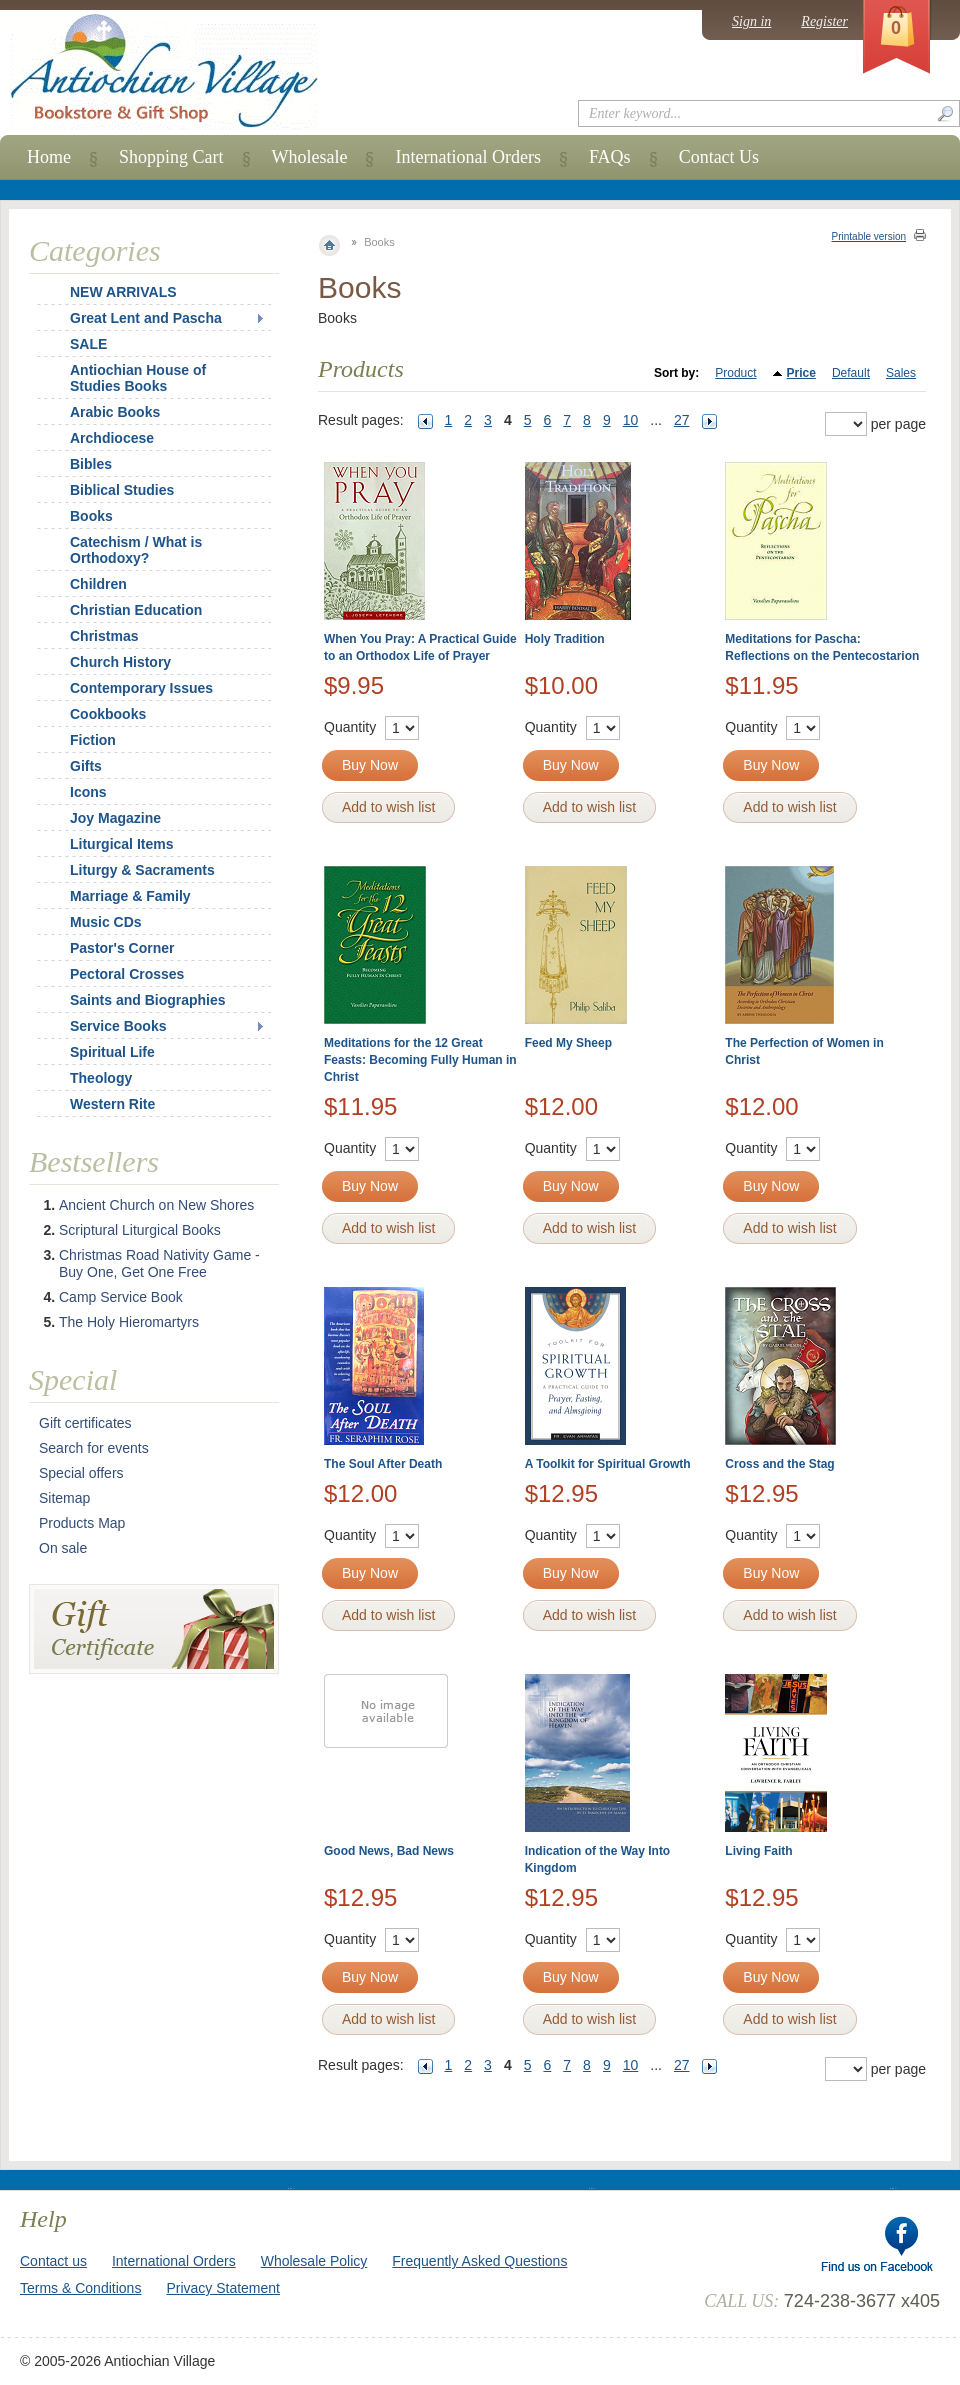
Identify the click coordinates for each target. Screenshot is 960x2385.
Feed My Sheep (568, 1043)
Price (801, 373)
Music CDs (106, 922)
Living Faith (758, 1851)
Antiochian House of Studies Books (138, 378)
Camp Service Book (121, 1297)
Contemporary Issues (141, 688)
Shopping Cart (171, 157)
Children (98, 584)
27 (682, 420)
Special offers (81, 1473)
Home (49, 157)
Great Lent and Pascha (146, 318)
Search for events (94, 1448)
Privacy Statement (223, 2288)
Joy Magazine (115, 818)
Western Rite (112, 1104)
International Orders (467, 157)
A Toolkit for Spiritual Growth (608, 1464)
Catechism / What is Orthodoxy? (136, 550)
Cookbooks (108, 714)
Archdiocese (112, 438)
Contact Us (719, 157)
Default (851, 373)
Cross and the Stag (779, 1464)
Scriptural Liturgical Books (140, 1230)
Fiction (93, 740)
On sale (63, 1548)
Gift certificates (85, 1423)
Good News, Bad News (389, 1851)
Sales (901, 373)
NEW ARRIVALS (123, 292)
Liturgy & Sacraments (142, 870)
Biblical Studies (122, 490)
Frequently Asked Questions (479, 2261)
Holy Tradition (565, 639)
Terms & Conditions (80, 2288)
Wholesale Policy (314, 2261)
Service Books (118, 1026)
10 (631, 420)
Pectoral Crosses (127, 974)
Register (824, 21)
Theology (101, 1078)
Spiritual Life (112, 1052)
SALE (88, 344)
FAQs (610, 157)
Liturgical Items (121, 844)
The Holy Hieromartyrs (129, 1322)
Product (735, 373)
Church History (120, 662)
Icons (88, 792)
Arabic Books (115, 412)
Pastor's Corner (122, 948)
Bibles (91, 464)
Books (91, 516)
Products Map (82, 1523)
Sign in (751, 21)
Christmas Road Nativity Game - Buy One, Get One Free (159, 1263)
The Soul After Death (383, 1464)
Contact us (53, 2261)
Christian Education (136, 610)
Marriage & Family (130, 896)
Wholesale (310, 157)
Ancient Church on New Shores (156, 1205)
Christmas (91, 636)
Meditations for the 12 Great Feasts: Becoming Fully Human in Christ (420, 1060)
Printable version (869, 236)
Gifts (86, 766)
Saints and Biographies (148, 1000)
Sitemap (64, 1498)
